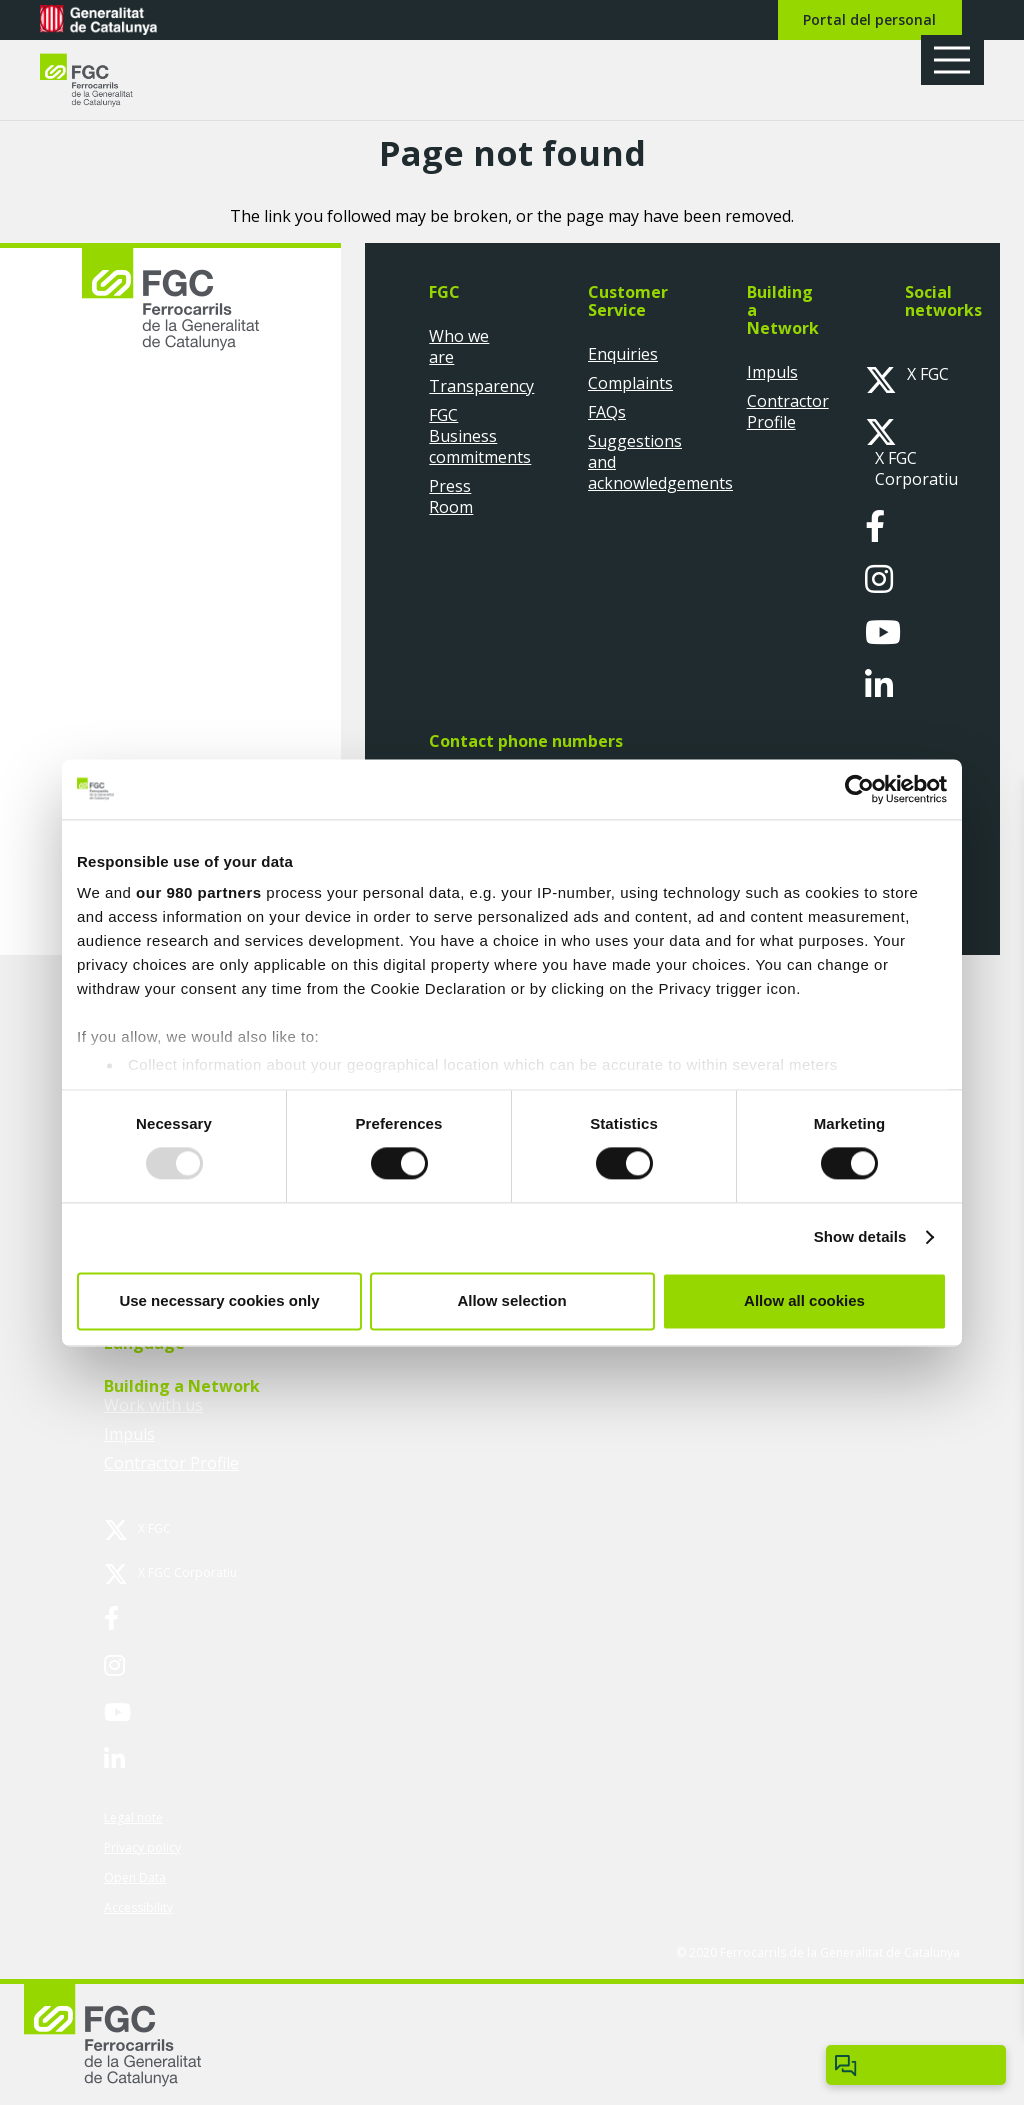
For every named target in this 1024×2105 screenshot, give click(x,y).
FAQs (607, 412)
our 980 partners (199, 892)
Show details (860, 1237)
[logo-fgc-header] (104, 80)
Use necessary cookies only (219, 1300)
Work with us (153, 1405)
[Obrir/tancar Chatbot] (916, 2065)
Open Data (135, 1877)
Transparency (481, 386)
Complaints (630, 383)
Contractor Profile (788, 411)
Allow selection (511, 1300)
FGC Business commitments (480, 436)
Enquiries (623, 354)
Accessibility (138, 1907)
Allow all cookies (804, 1300)
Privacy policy (142, 1847)
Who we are (459, 346)
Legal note (133, 1817)
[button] (959, 60)
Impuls (772, 372)
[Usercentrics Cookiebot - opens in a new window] (859, 789)
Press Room (451, 496)
